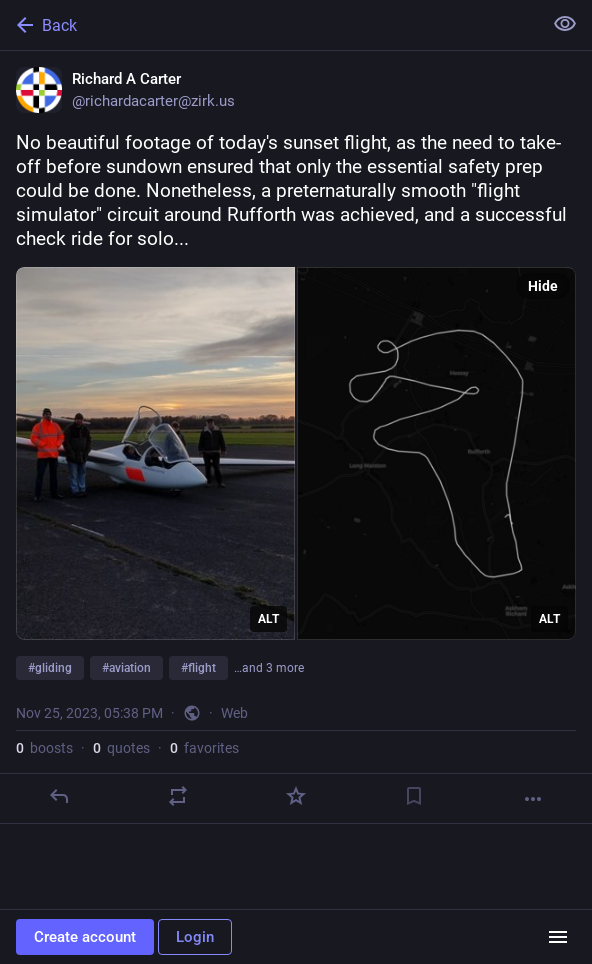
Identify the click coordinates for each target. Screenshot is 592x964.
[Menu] (558, 937)
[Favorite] (296, 796)
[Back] (269, 25)
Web (234, 713)
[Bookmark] (414, 796)
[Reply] (59, 796)
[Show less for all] (565, 24)
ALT (268, 619)
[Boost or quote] (178, 796)
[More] (533, 799)
